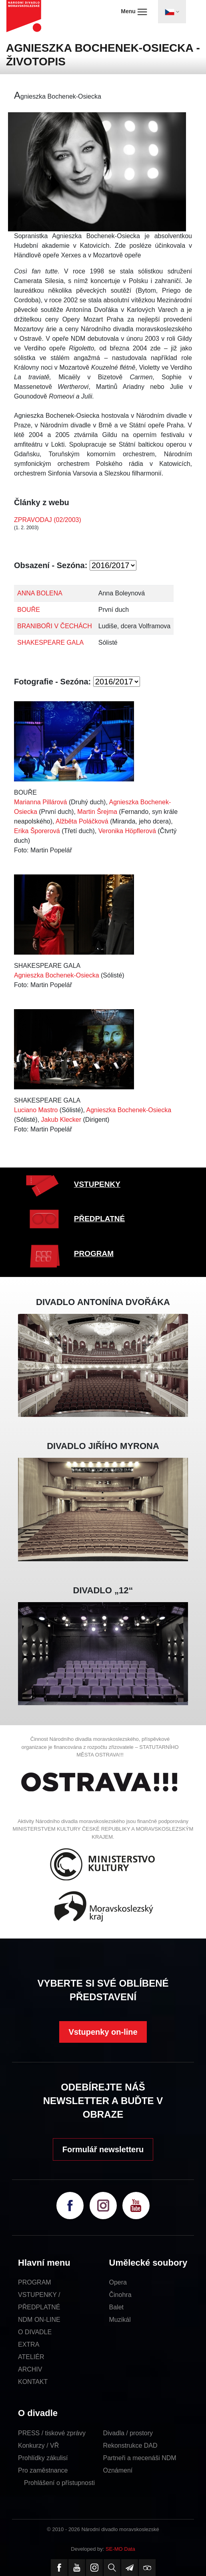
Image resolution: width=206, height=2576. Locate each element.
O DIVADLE (35, 2332)
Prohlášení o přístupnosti (59, 2482)
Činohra (120, 2294)
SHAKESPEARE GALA (50, 642)
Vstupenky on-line (102, 2032)
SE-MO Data (120, 2549)
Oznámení (118, 2470)
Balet (116, 2307)
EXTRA (28, 2344)
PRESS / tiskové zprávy (52, 2433)
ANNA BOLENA (39, 593)
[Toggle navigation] (172, 11)
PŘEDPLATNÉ (99, 1218)
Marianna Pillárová (40, 802)
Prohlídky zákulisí (43, 2458)
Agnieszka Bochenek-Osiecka (56, 975)
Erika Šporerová (37, 831)
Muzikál (120, 2319)
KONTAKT (33, 2381)
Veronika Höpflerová (127, 831)
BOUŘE (28, 609)
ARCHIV (30, 2369)
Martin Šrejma (97, 811)
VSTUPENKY (97, 1184)
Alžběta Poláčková (82, 821)
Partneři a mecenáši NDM (139, 2458)
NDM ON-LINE (39, 2319)
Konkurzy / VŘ (38, 2445)
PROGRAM (94, 1253)
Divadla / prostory (128, 2433)
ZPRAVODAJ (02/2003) (47, 519)
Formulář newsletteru (103, 2149)
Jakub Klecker (61, 1119)
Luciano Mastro (36, 1110)
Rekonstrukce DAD (130, 2445)
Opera (118, 2282)
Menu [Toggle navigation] (134, 11)
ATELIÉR (31, 2356)
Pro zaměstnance (43, 2470)
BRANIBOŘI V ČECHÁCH (54, 626)
